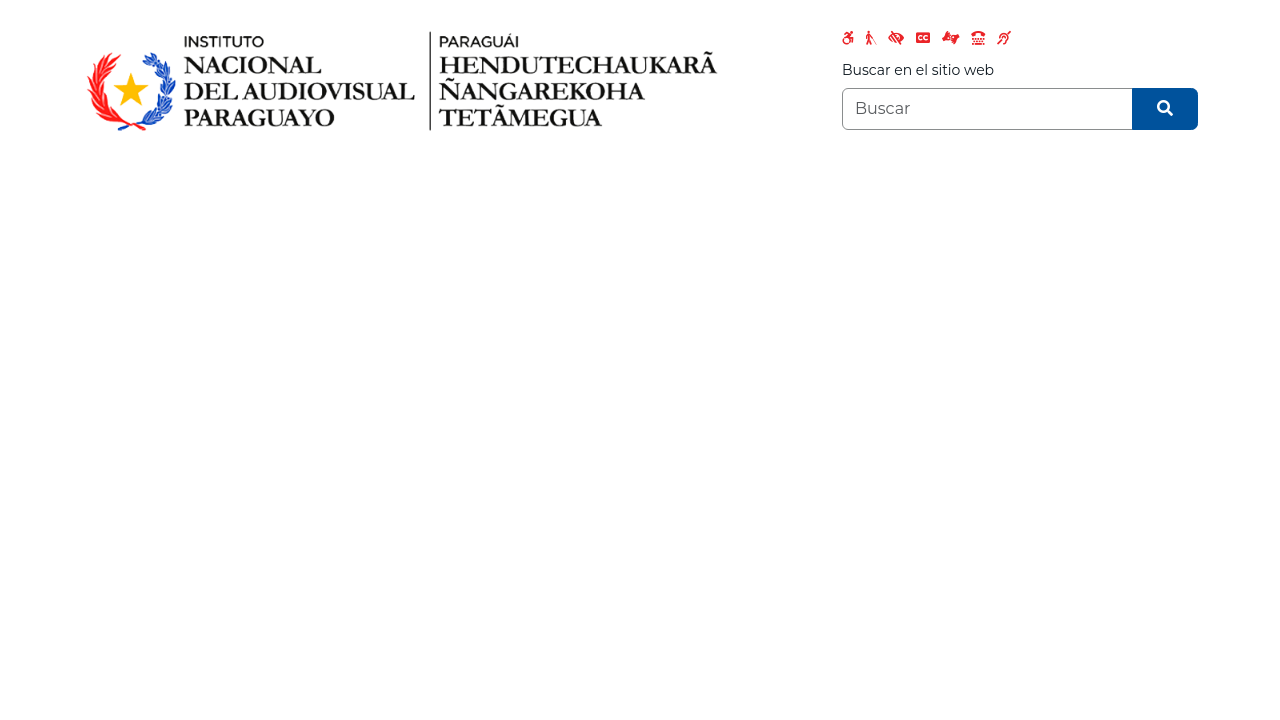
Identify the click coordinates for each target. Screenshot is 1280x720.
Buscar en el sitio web (918, 70)
